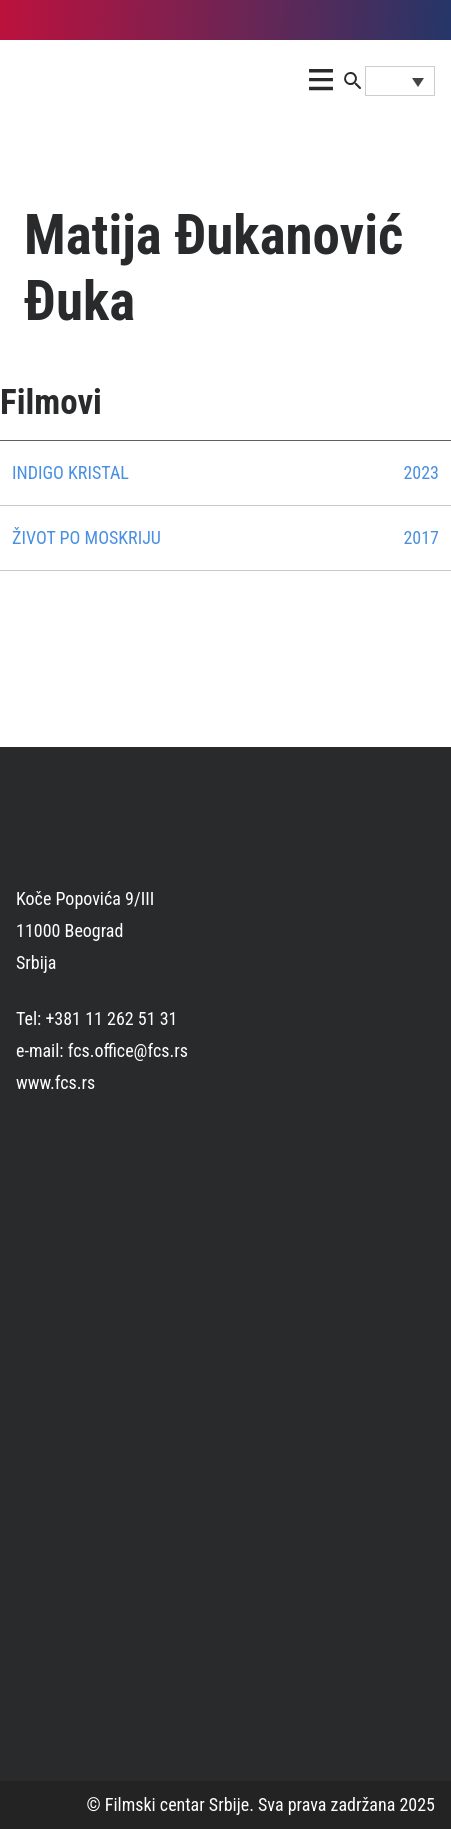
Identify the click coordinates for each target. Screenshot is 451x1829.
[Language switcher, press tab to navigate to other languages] (400, 81)
